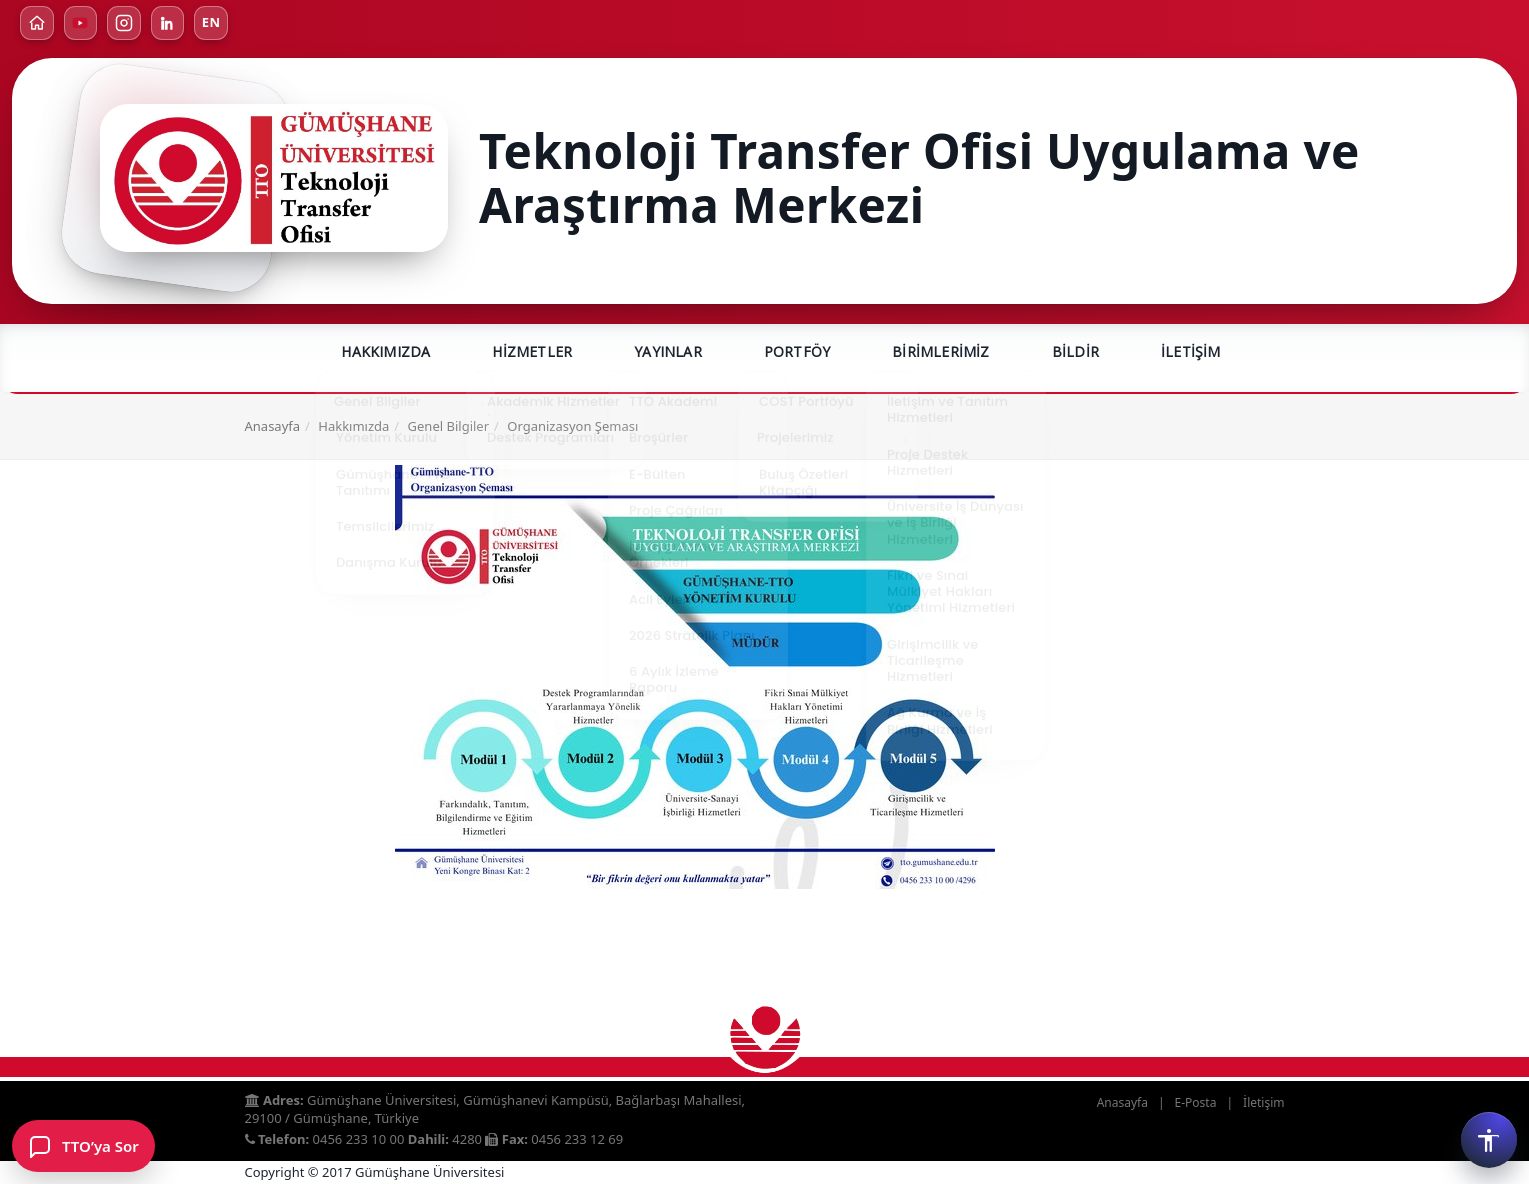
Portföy (797, 353)
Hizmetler (532, 353)
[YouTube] (81, 23)
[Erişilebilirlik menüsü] (1489, 1140)
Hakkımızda (385, 353)
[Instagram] (125, 23)
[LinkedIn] (169, 23)
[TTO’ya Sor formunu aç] (83, 1146)
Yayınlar (668, 353)
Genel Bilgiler (448, 428)
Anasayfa (273, 428)
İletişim (1191, 353)
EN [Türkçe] (213, 23)
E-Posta (1196, 1102)
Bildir (1075, 353)
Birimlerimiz (940, 353)
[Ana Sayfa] (37, 23)
